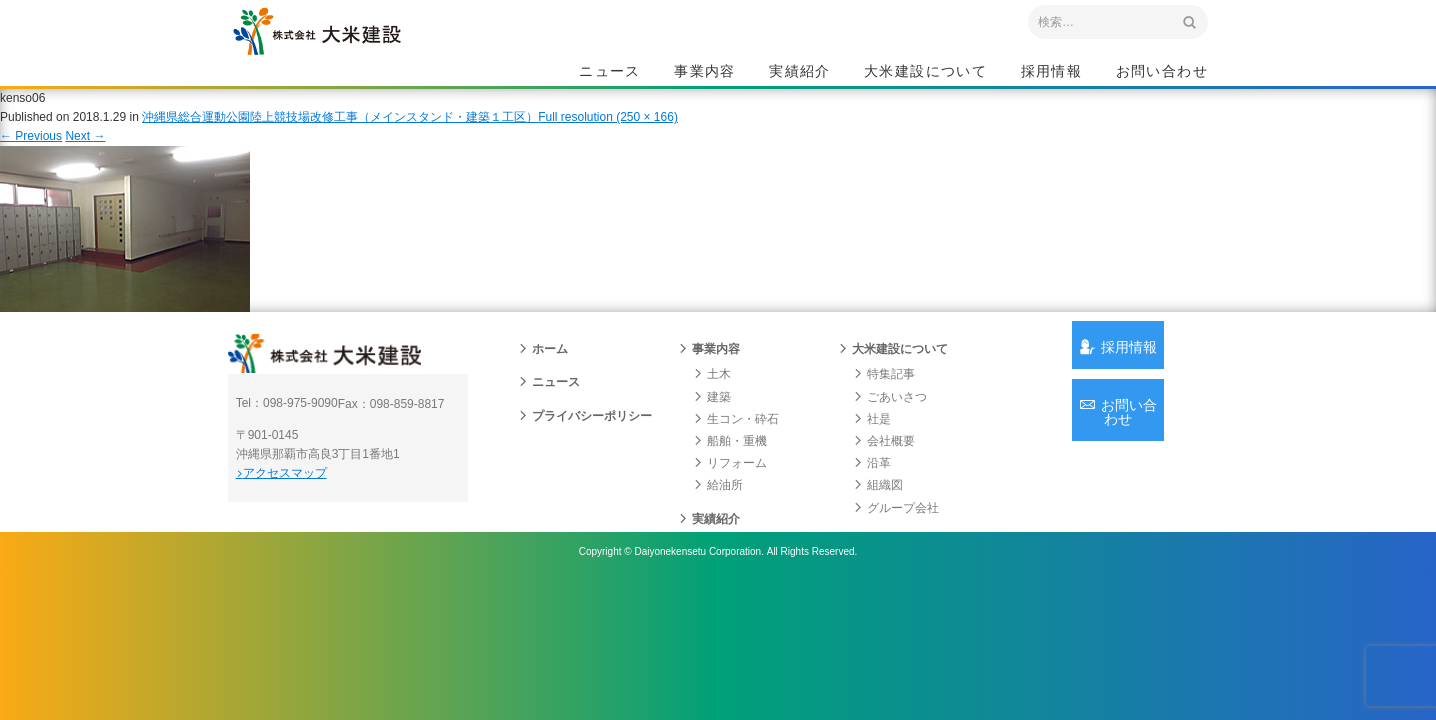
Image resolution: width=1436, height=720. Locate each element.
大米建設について (925, 76)
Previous (31, 158)
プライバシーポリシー (585, 460)
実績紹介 (800, 76)
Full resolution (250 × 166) (608, 139)
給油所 (718, 530)
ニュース (610, 76)
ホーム (543, 394)
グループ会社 (896, 552)
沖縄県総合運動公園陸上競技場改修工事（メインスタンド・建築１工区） (340, 139)
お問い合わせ (1162, 76)
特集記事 (884, 419)
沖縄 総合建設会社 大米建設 (367, 66)
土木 (712, 419)
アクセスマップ (313, 530)
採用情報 (1052, 76)
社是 (872, 463)
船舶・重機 (730, 485)
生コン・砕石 (736, 463)
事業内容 (705, 76)
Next (85, 158)
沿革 (872, 508)
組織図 (878, 530)
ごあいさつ (890, 441)
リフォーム (730, 508)
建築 (712, 441)
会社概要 (884, 485)
